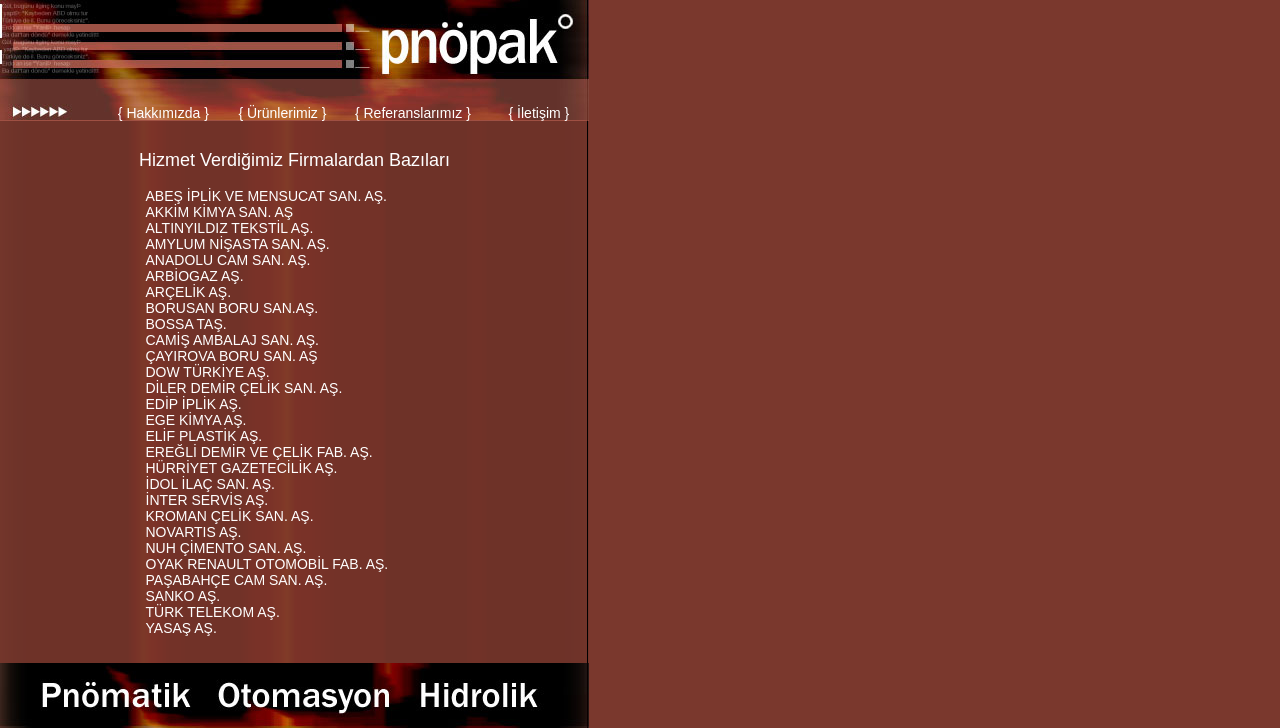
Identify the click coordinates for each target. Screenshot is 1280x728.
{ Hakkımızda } (163, 113)
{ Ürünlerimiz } (282, 113)
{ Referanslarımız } (413, 113)
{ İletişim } (539, 113)
